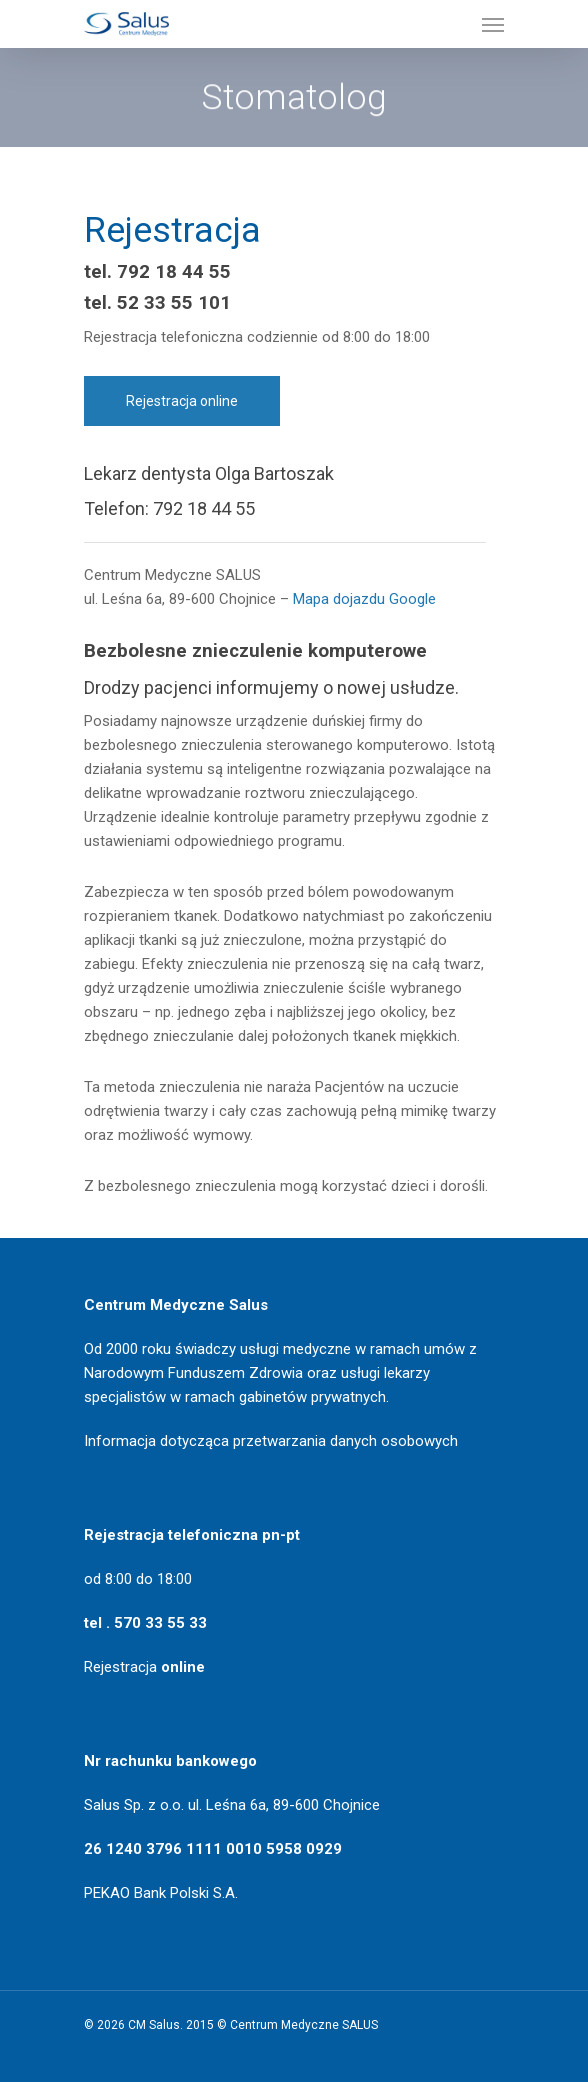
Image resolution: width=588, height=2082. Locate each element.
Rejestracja (144, 1667)
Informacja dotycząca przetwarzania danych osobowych (271, 1441)
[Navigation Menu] (493, 24)
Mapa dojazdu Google (364, 599)
